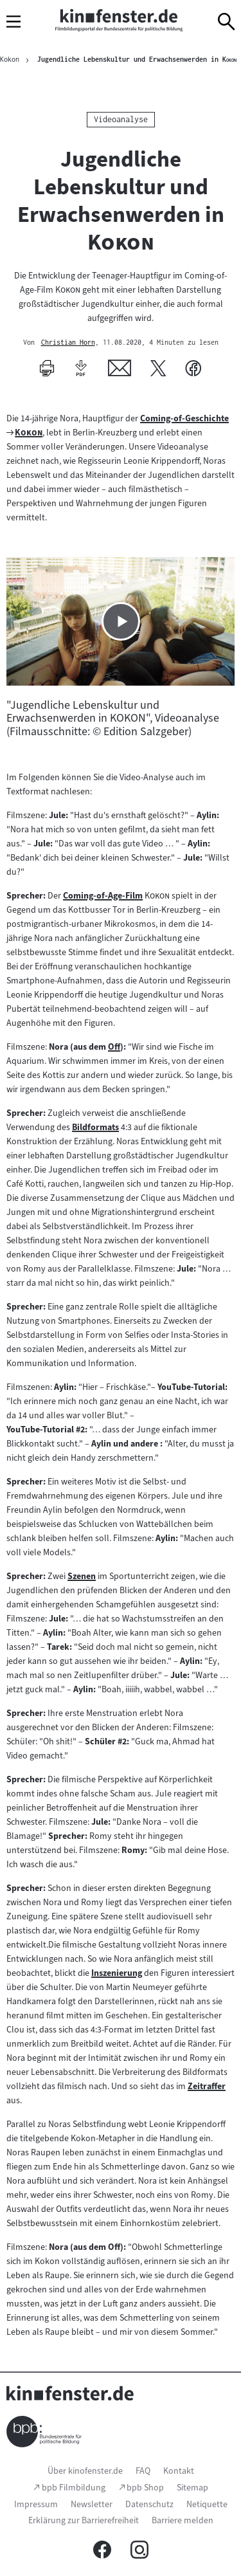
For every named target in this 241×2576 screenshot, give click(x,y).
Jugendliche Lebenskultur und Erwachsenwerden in (137, 59)
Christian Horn (68, 342)
